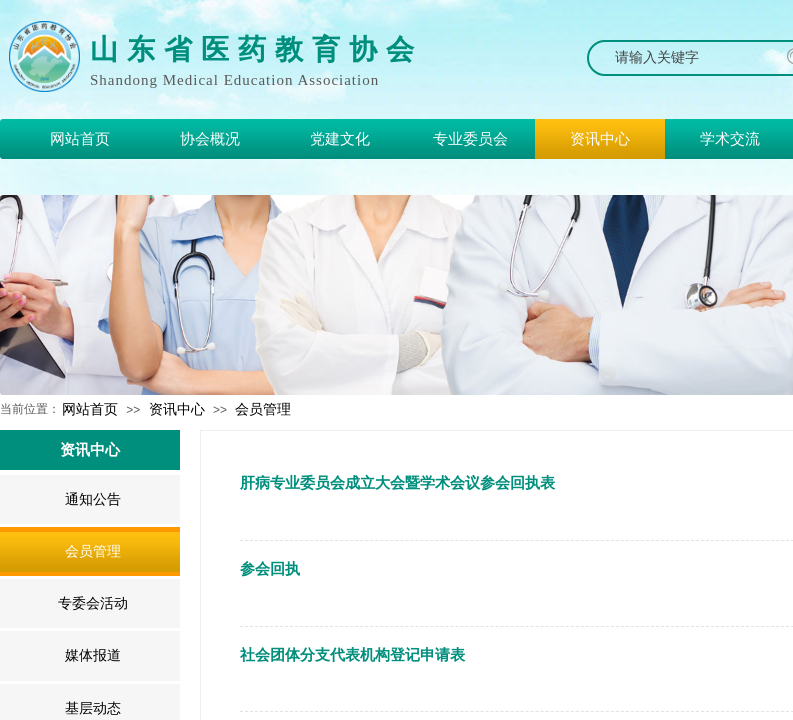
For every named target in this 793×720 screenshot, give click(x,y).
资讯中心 (177, 409)
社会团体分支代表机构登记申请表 (352, 655)
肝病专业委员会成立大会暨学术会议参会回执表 (397, 483)
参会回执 (270, 569)
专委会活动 (93, 603)
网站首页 (90, 409)
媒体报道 (93, 655)
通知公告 (93, 499)
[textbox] (688, 58)
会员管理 (263, 409)
